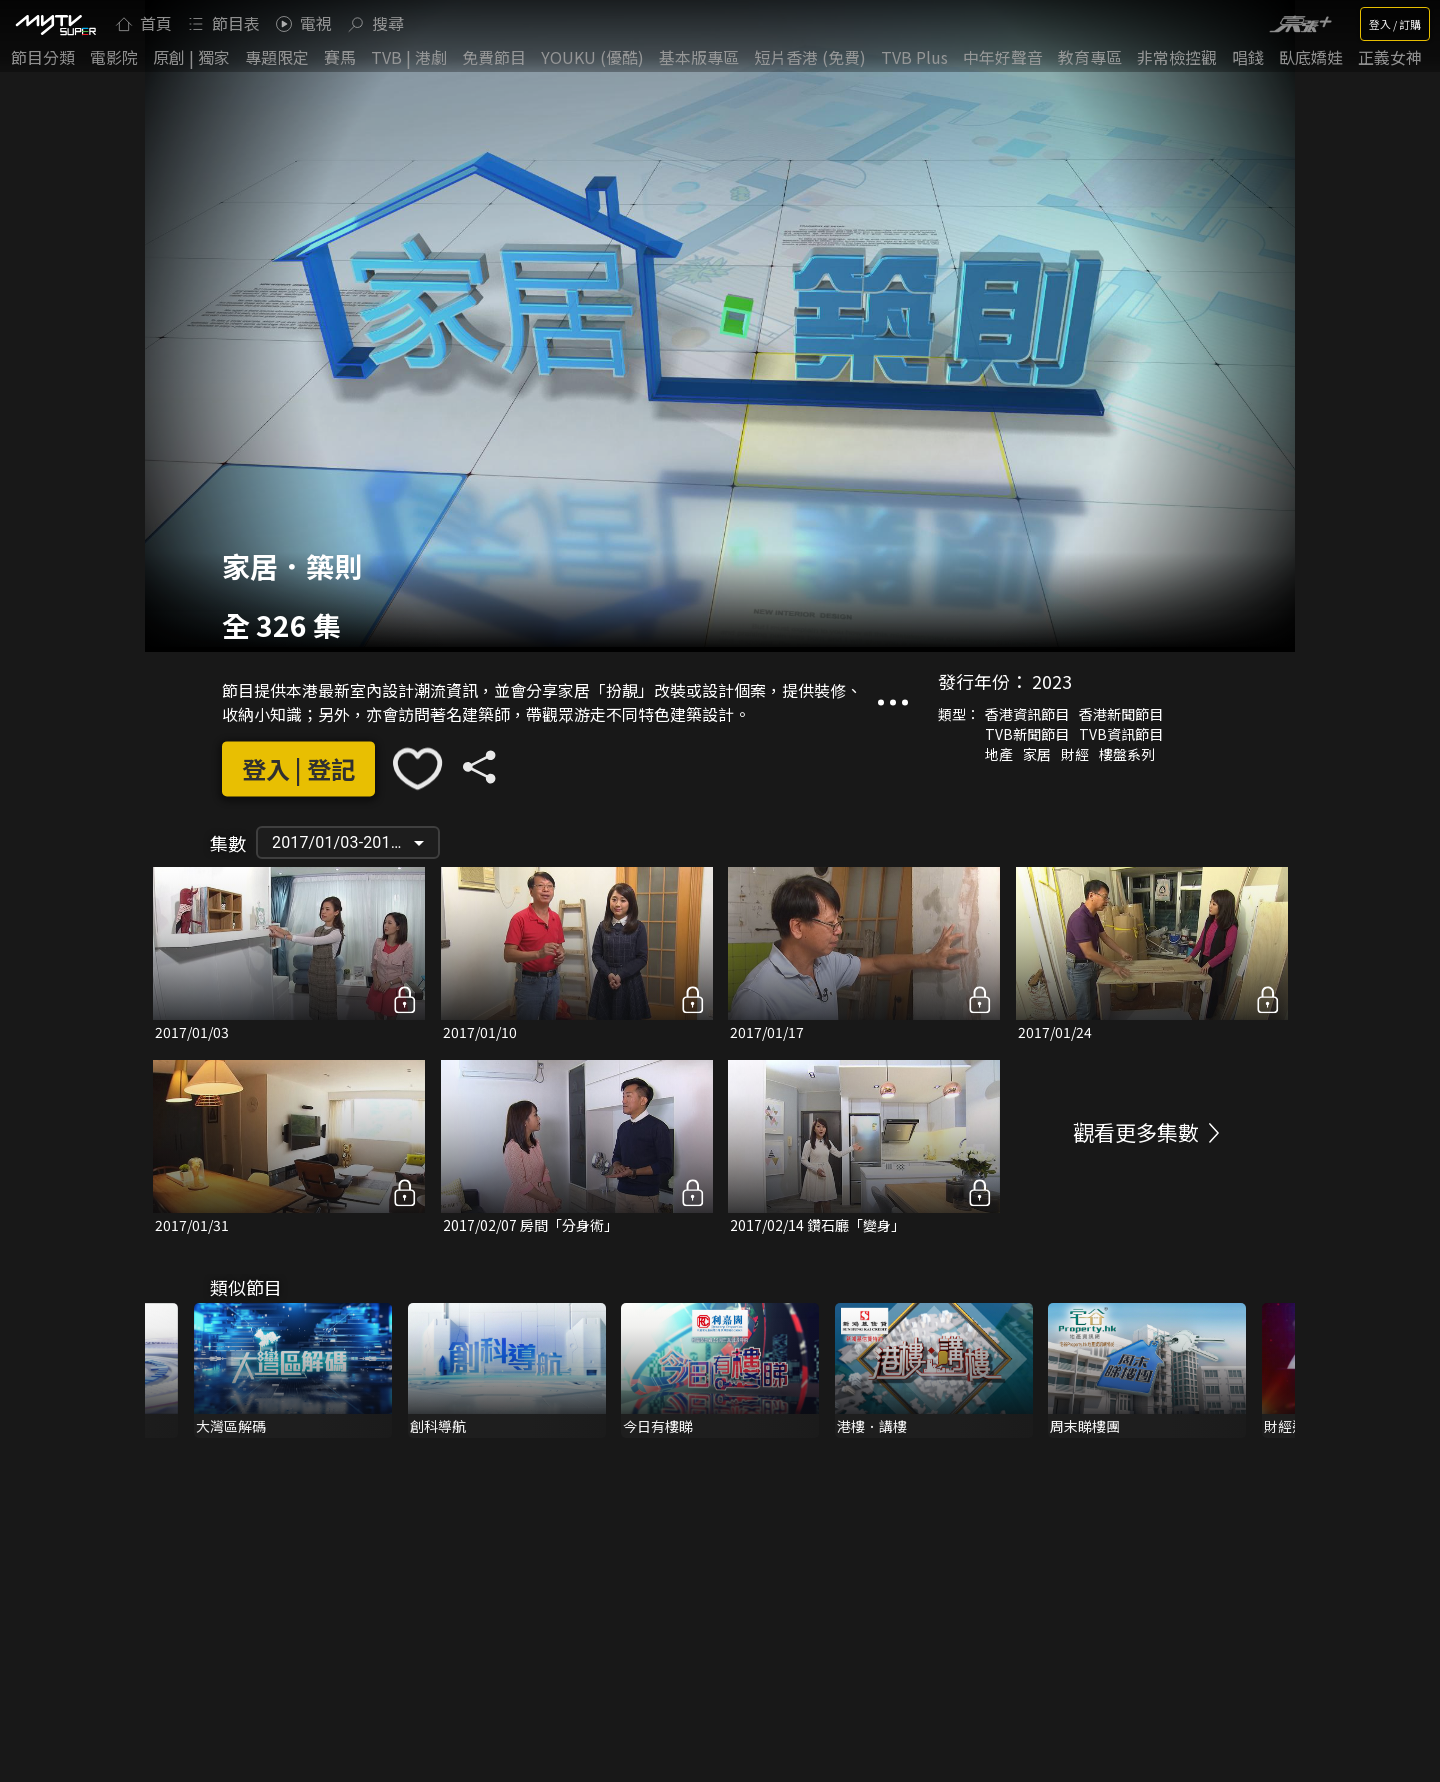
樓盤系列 (1127, 754)
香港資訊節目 (1027, 714)
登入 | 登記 (298, 768)
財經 (1075, 754)
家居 (1037, 754)
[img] (55, 24)
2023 (1052, 681)
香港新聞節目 (1121, 714)
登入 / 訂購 (1395, 24)
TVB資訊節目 (1121, 734)
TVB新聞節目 (1027, 734)
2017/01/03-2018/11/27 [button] (355, 842)
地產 (999, 754)
